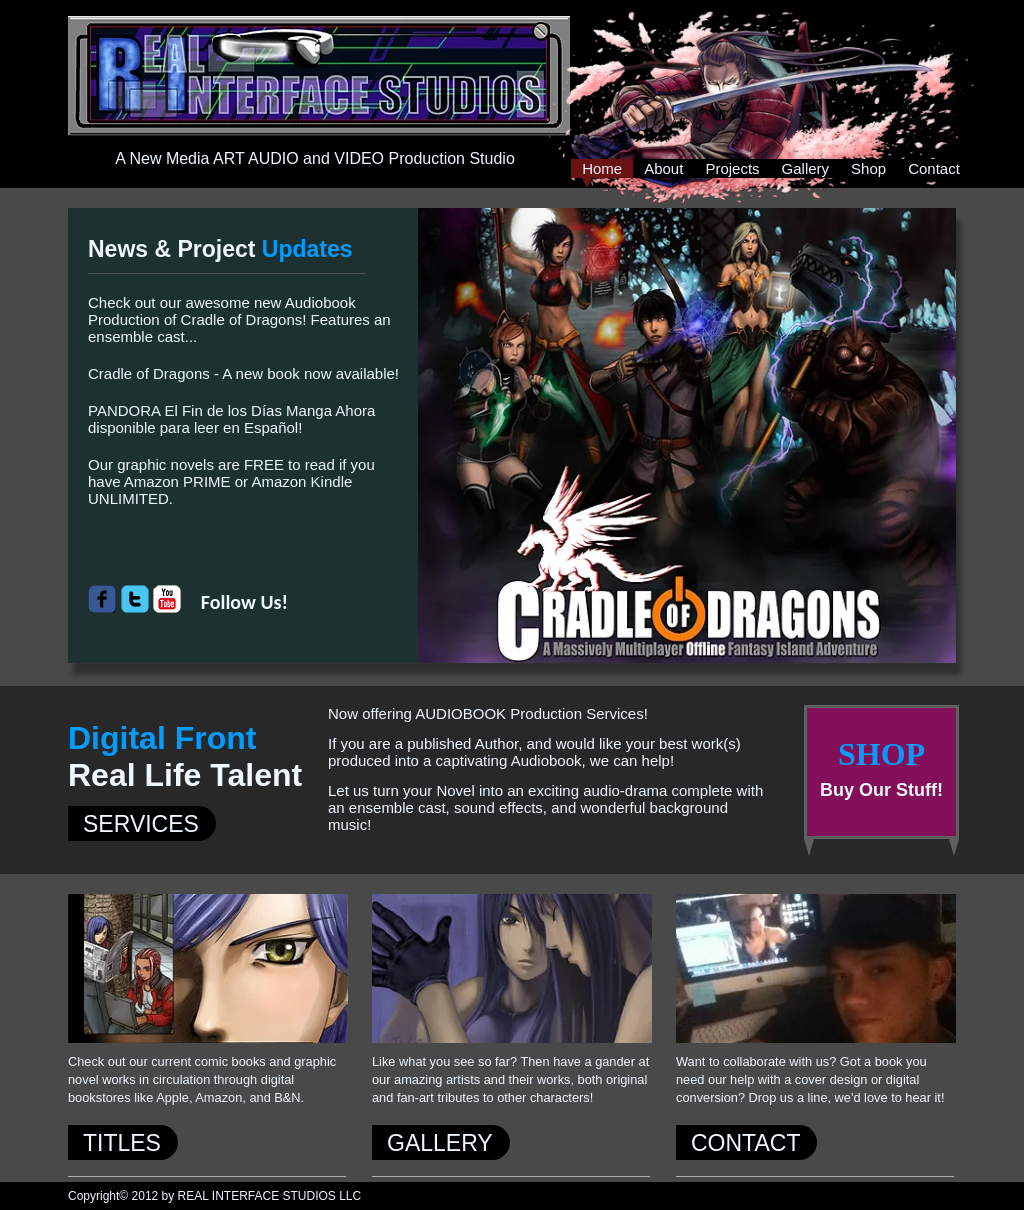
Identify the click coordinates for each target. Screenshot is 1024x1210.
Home (602, 168)
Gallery (806, 168)
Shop (868, 168)
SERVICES (141, 824)
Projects (732, 168)
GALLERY (440, 1143)
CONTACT (745, 1143)
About (663, 168)
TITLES (122, 1143)
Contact (934, 168)
